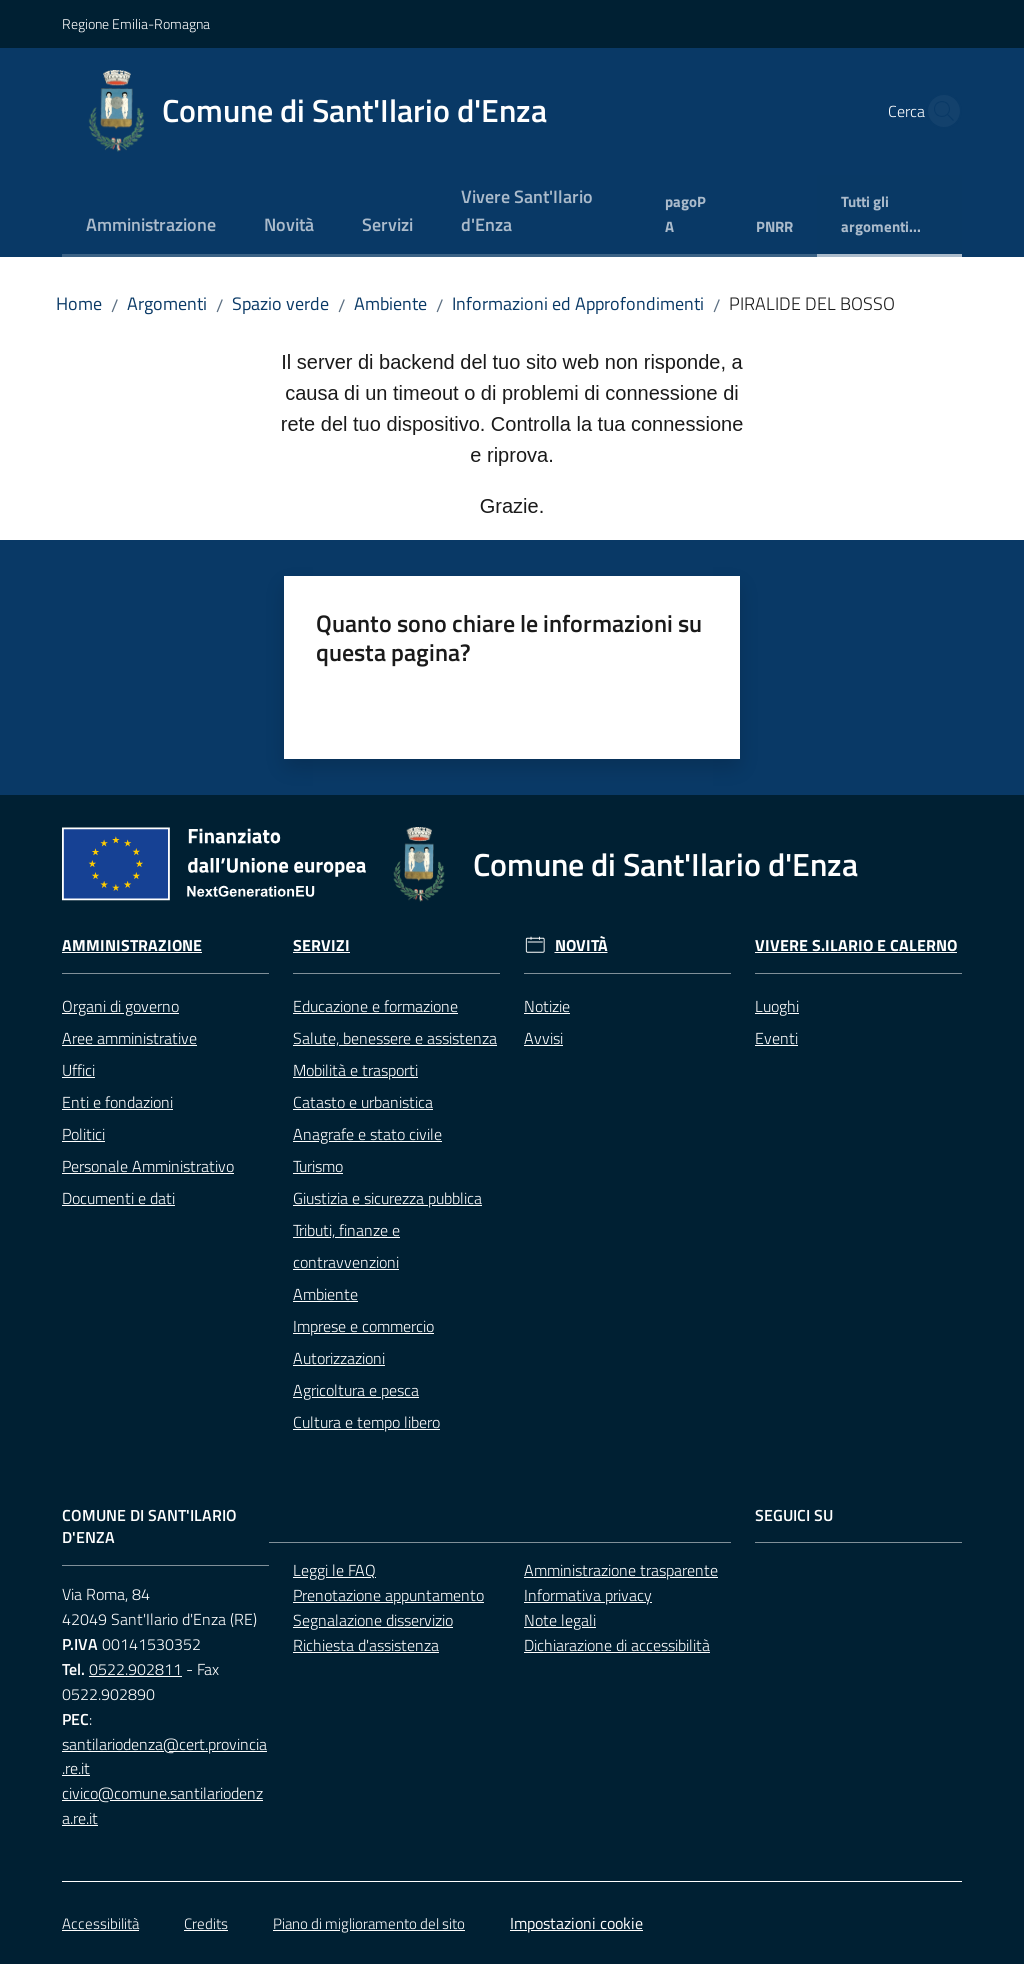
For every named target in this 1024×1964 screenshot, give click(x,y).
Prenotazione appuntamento (388, 1595)
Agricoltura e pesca (356, 1390)
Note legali (560, 1620)
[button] (938, 111)
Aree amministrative (129, 1038)
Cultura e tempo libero (366, 1422)
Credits (206, 1923)
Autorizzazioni (339, 1358)
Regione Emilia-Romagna (136, 23)
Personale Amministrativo (148, 1166)
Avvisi (543, 1038)
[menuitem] (151, 226)
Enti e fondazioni (117, 1102)
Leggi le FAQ (334, 1570)
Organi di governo (120, 1006)
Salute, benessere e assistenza (395, 1038)
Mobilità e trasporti (355, 1070)
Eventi (776, 1038)
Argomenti (167, 303)
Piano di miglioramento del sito (369, 1923)
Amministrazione (132, 945)
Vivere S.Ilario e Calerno (856, 945)
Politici (83, 1134)
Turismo (318, 1166)
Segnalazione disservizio (373, 1620)
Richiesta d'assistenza (366, 1645)
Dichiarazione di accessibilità (617, 1645)
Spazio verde (280, 303)
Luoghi (777, 1006)
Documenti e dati (118, 1198)
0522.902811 (135, 1669)
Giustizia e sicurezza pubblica (387, 1198)
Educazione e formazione (375, 1006)
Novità (581, 945)
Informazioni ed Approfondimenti (578, 303)
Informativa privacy (588, 1595)
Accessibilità (100, 1923)
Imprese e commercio (363, 1326)
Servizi (321, 945)
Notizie (547, 1006)
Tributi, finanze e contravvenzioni (346, 1246)
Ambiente (390, 303)
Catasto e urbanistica (363, 1102)
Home (79, 303)
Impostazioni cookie (576, 1923)
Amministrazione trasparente (621, 1570)
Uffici (78, 1070)
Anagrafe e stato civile (367, 1134)
